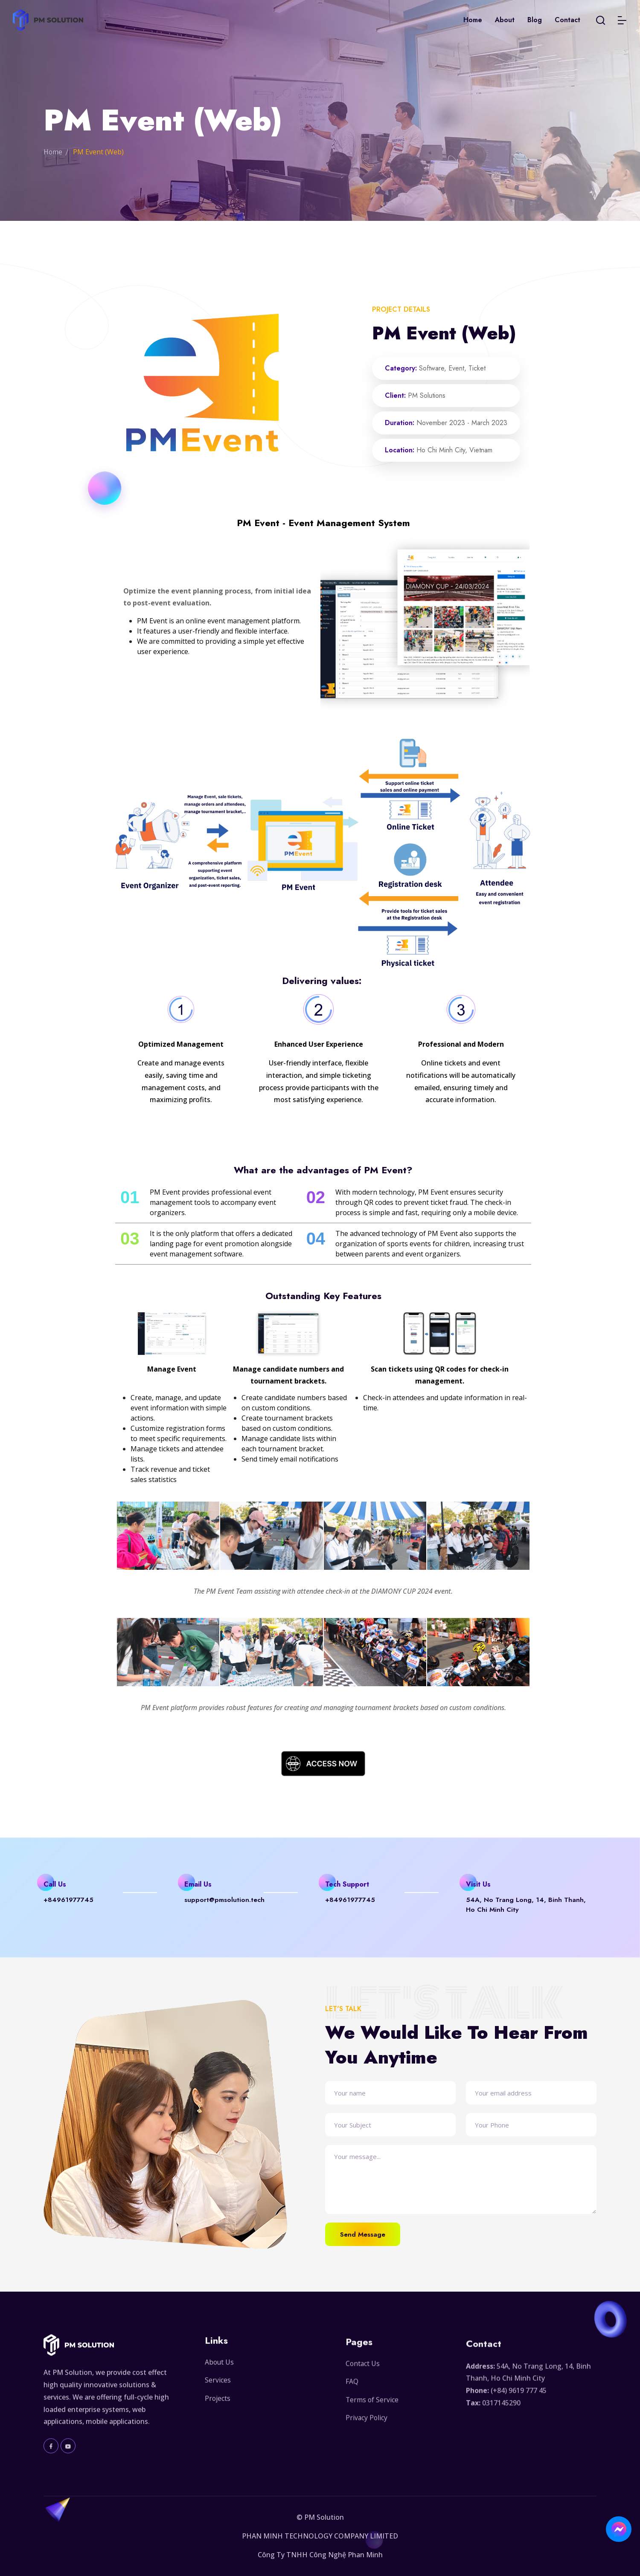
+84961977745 (69, 1900)
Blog (534, 20)
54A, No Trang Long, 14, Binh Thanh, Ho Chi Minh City (526, 1905)
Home (472, 20)
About (505, 20)
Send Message (363, 2234)
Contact (567, 20)
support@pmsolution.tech (224, 1900)
